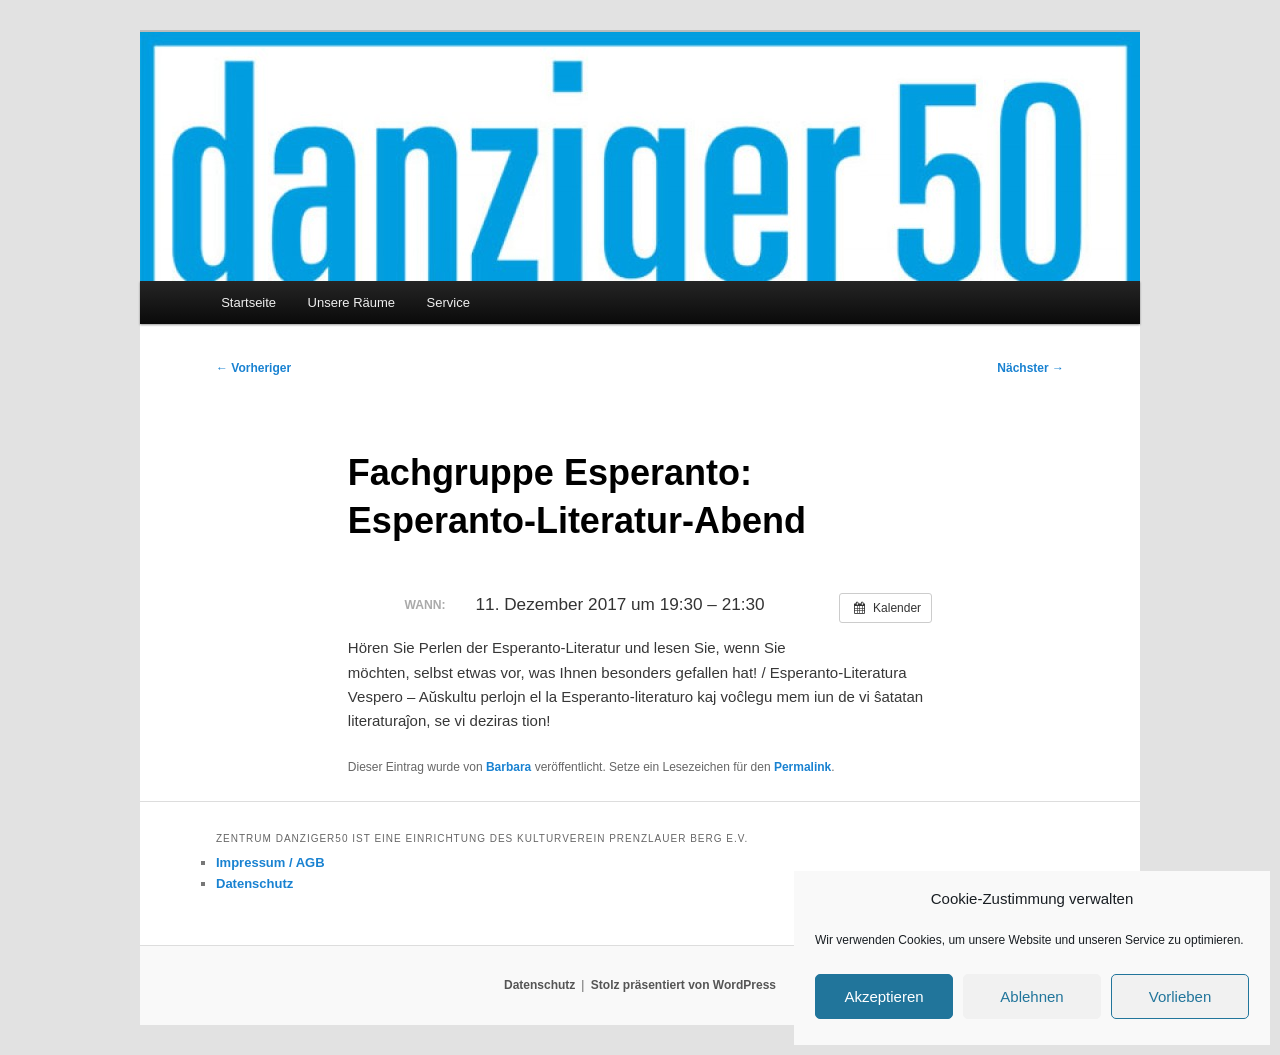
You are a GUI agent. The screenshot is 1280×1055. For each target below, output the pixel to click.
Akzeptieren (883, 996)
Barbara (508, 767)
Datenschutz (254, 883)
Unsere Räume (351, 302)
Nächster (1030, 368)
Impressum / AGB (270, 862)
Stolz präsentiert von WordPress (683, 985)
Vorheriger (253, 368)
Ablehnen (1031, 996)
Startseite (248, 302)
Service (448, 302)
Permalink (802, 767)
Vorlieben (1180, 996)
